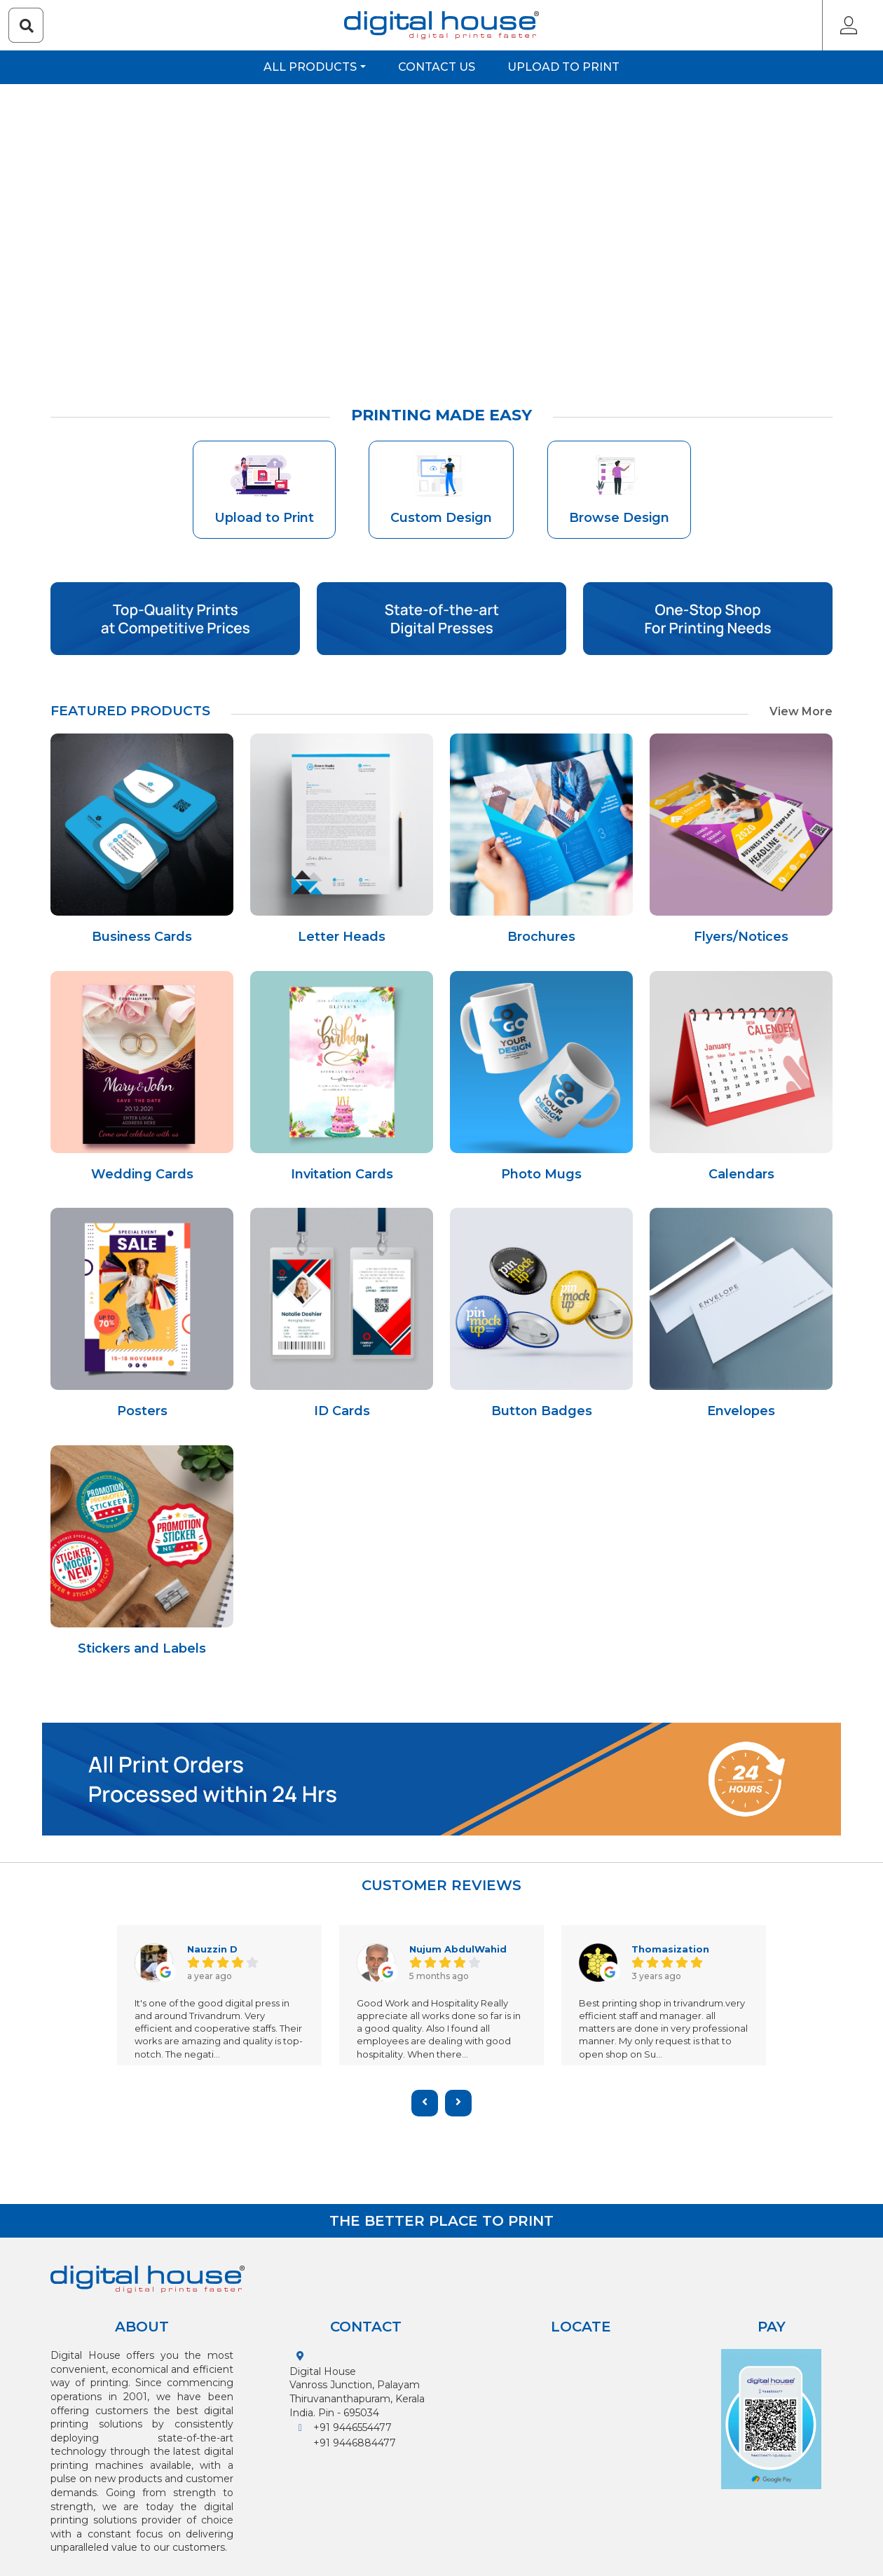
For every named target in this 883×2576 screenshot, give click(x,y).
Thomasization (672, 1949)
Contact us (436, 67)
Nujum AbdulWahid (459, 1949)
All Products (310, 67)
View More (801, 711)
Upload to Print (563, 67)
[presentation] (424, 2103)
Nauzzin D (214, 1949)
